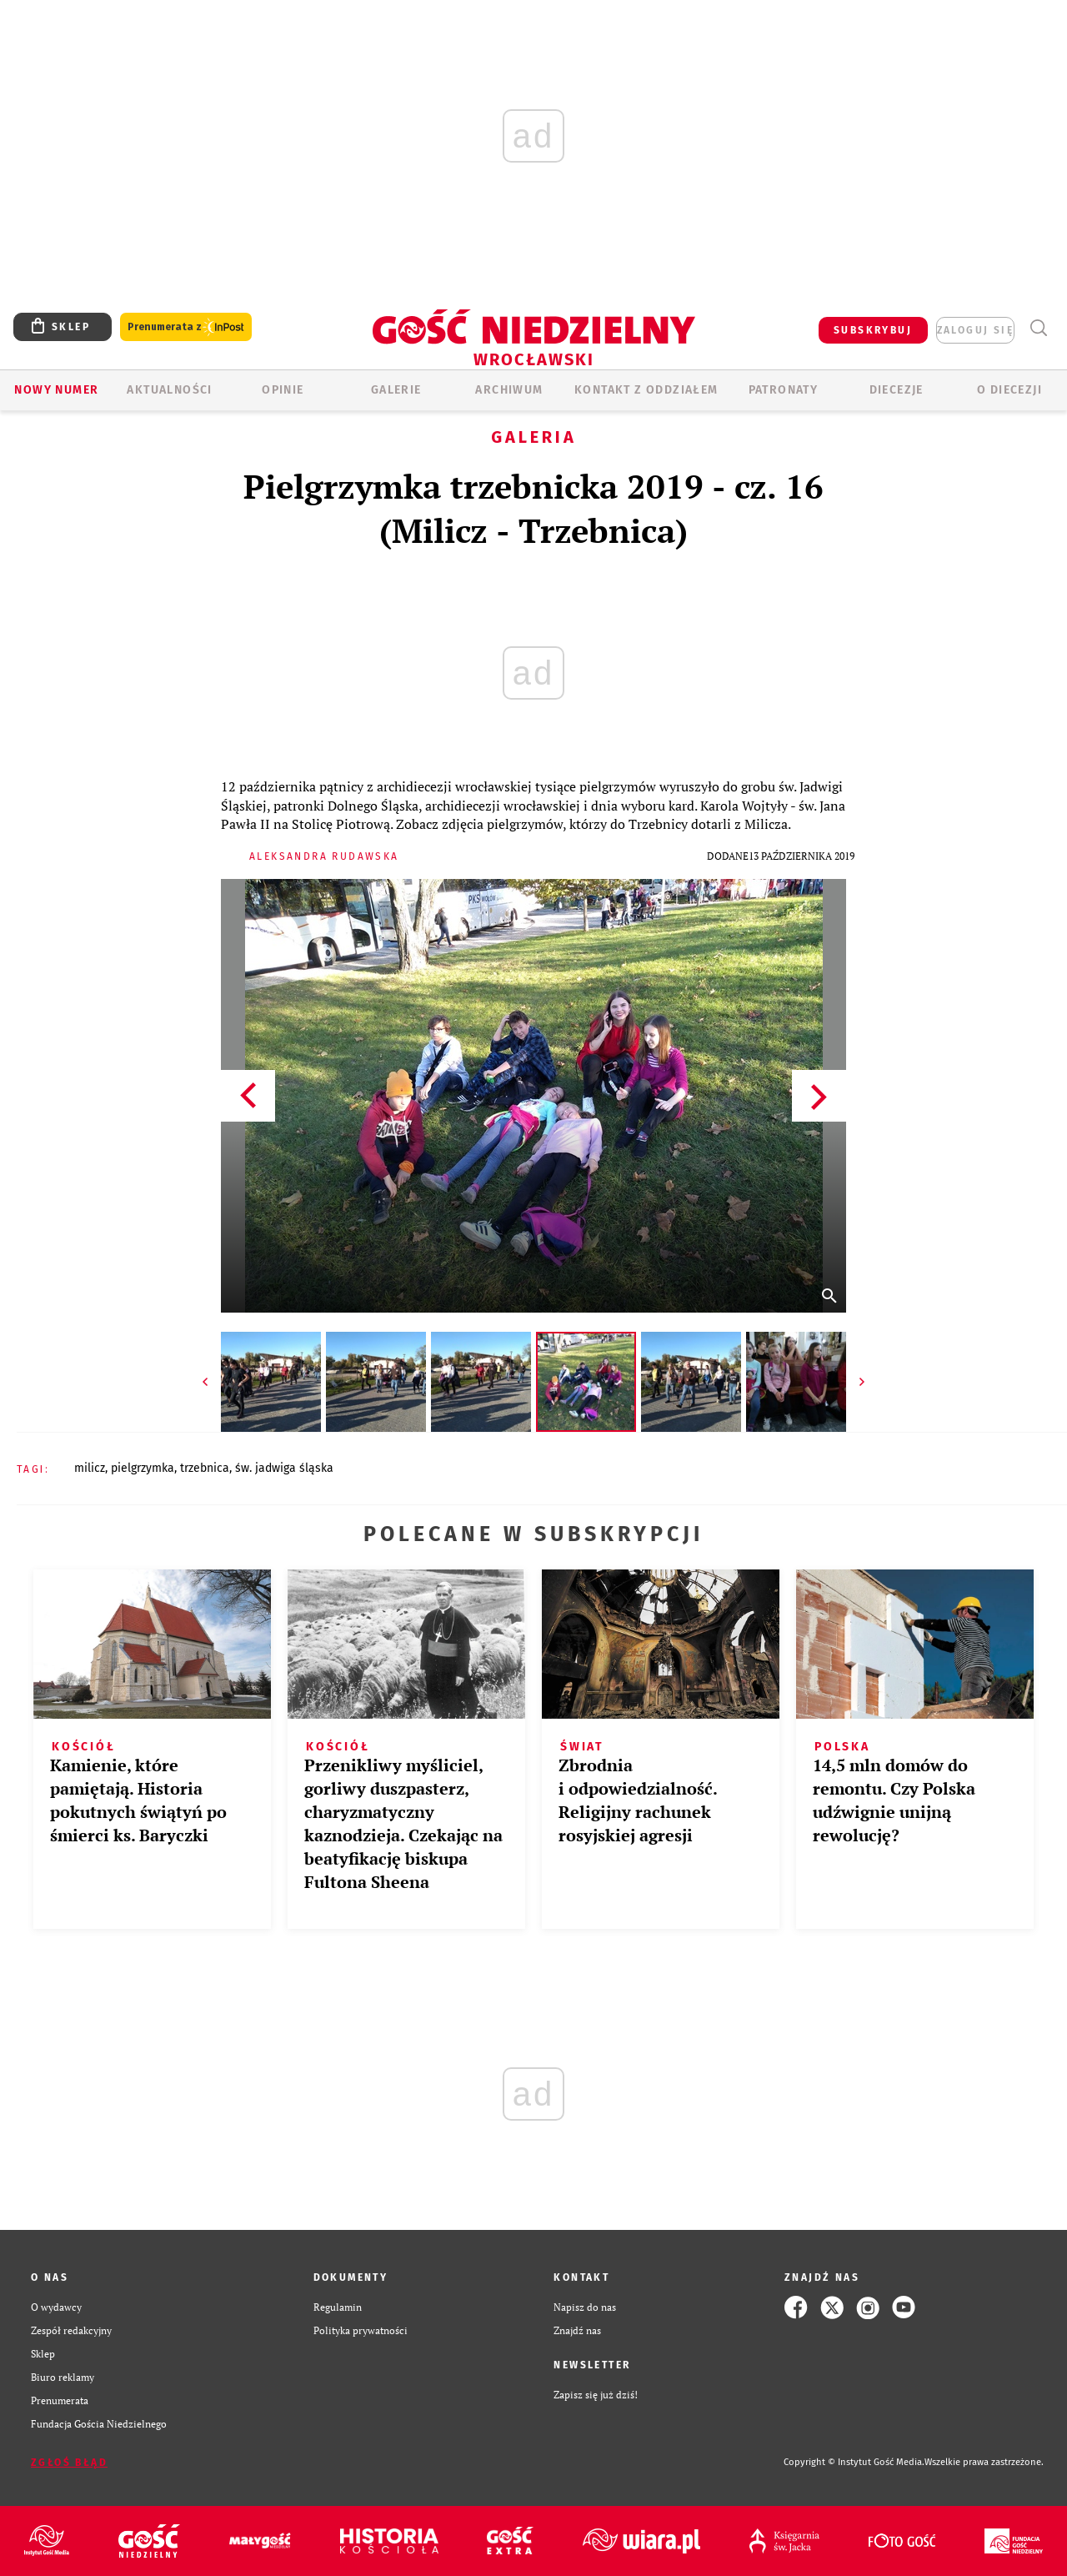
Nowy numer (56, 390)
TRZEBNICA (204, 1468)
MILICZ (89, 1468)
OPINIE (282, 390)
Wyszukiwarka (1038, 328)
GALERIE (396, 390)
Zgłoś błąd (69, 2462)
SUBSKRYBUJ (873, 330)
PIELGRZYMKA (142, 1468)
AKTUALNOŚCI (169, 390)
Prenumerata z (186, 327)
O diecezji (1009, 390)
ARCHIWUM (509, 390)
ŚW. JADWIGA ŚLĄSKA (284, 1468)
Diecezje (896, 390)
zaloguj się (975, 330)
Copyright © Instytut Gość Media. (854, 2462)
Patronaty (784, 390)
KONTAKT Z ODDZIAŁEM (646, 390)
